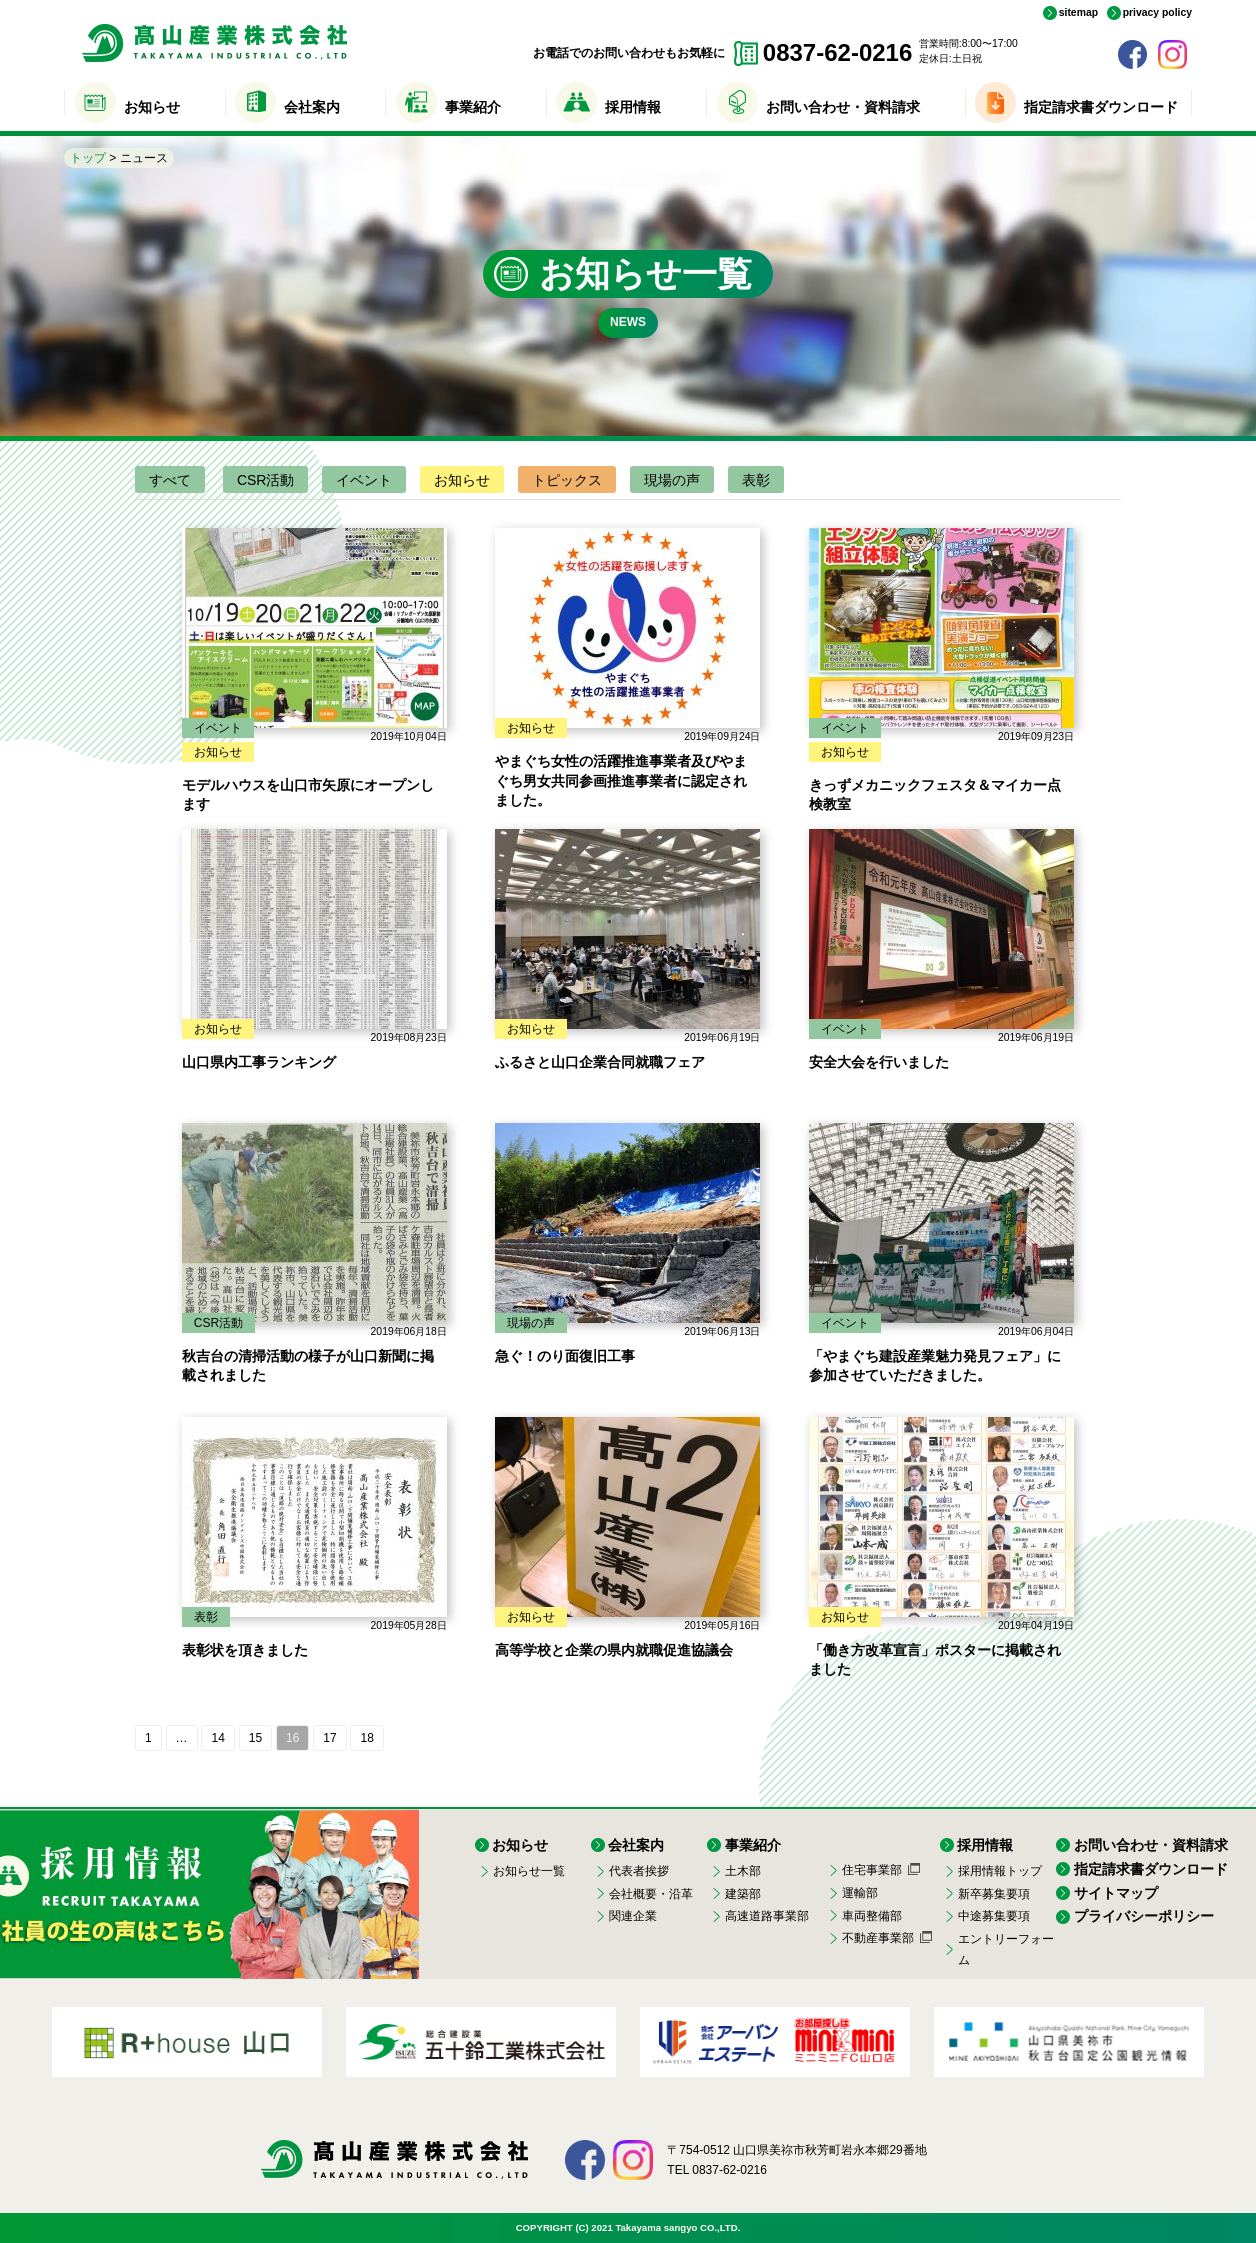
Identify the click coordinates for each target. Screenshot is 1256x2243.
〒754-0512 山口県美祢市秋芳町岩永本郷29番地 (796, 2150)
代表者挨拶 (639, 1871)
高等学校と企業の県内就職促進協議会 (614, 1650)
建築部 (743, 1894)
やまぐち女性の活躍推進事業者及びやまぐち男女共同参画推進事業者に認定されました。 (621, 780)
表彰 (756, 480)
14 (217, 1738)
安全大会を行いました (879, 1062)
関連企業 (633, 1916)
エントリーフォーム (1006, 1949)
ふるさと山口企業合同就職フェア (600, 1062)
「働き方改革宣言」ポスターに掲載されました (935, 1660)
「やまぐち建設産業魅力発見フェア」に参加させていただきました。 (935, 1366)
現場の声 (672, 480)
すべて (170, 480)
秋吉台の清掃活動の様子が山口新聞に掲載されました (308, 1366)
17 (329, 1738)
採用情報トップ (1000, 1871)
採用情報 (633, 107)
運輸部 (860, 1893)
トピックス (567, 480)
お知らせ (152, 107)
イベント (364, 480)
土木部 (743, 1871)
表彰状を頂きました (245, 1650)
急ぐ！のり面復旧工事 (565, 1356)
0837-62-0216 (837, 52)
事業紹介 (473, 107)
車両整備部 (872, 1916)
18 (366, 1738)
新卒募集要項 (994, 1894)
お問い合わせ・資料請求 (843, 107)
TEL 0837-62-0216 (717, 2170)
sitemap (1078, 13)
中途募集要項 (994, 1916)
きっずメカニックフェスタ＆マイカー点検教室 (935, 795)
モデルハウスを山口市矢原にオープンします (308, 795)
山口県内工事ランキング (259, 1062)
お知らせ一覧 (529, 1871)
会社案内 (312, 107)
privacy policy (1157, 13)
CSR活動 (266, 480)
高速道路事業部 (767, 1916)
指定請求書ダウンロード (1101, 107)
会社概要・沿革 (651, 1894)
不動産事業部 (878, 1938)
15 (255, 1738)
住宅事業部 (872, 1870)
